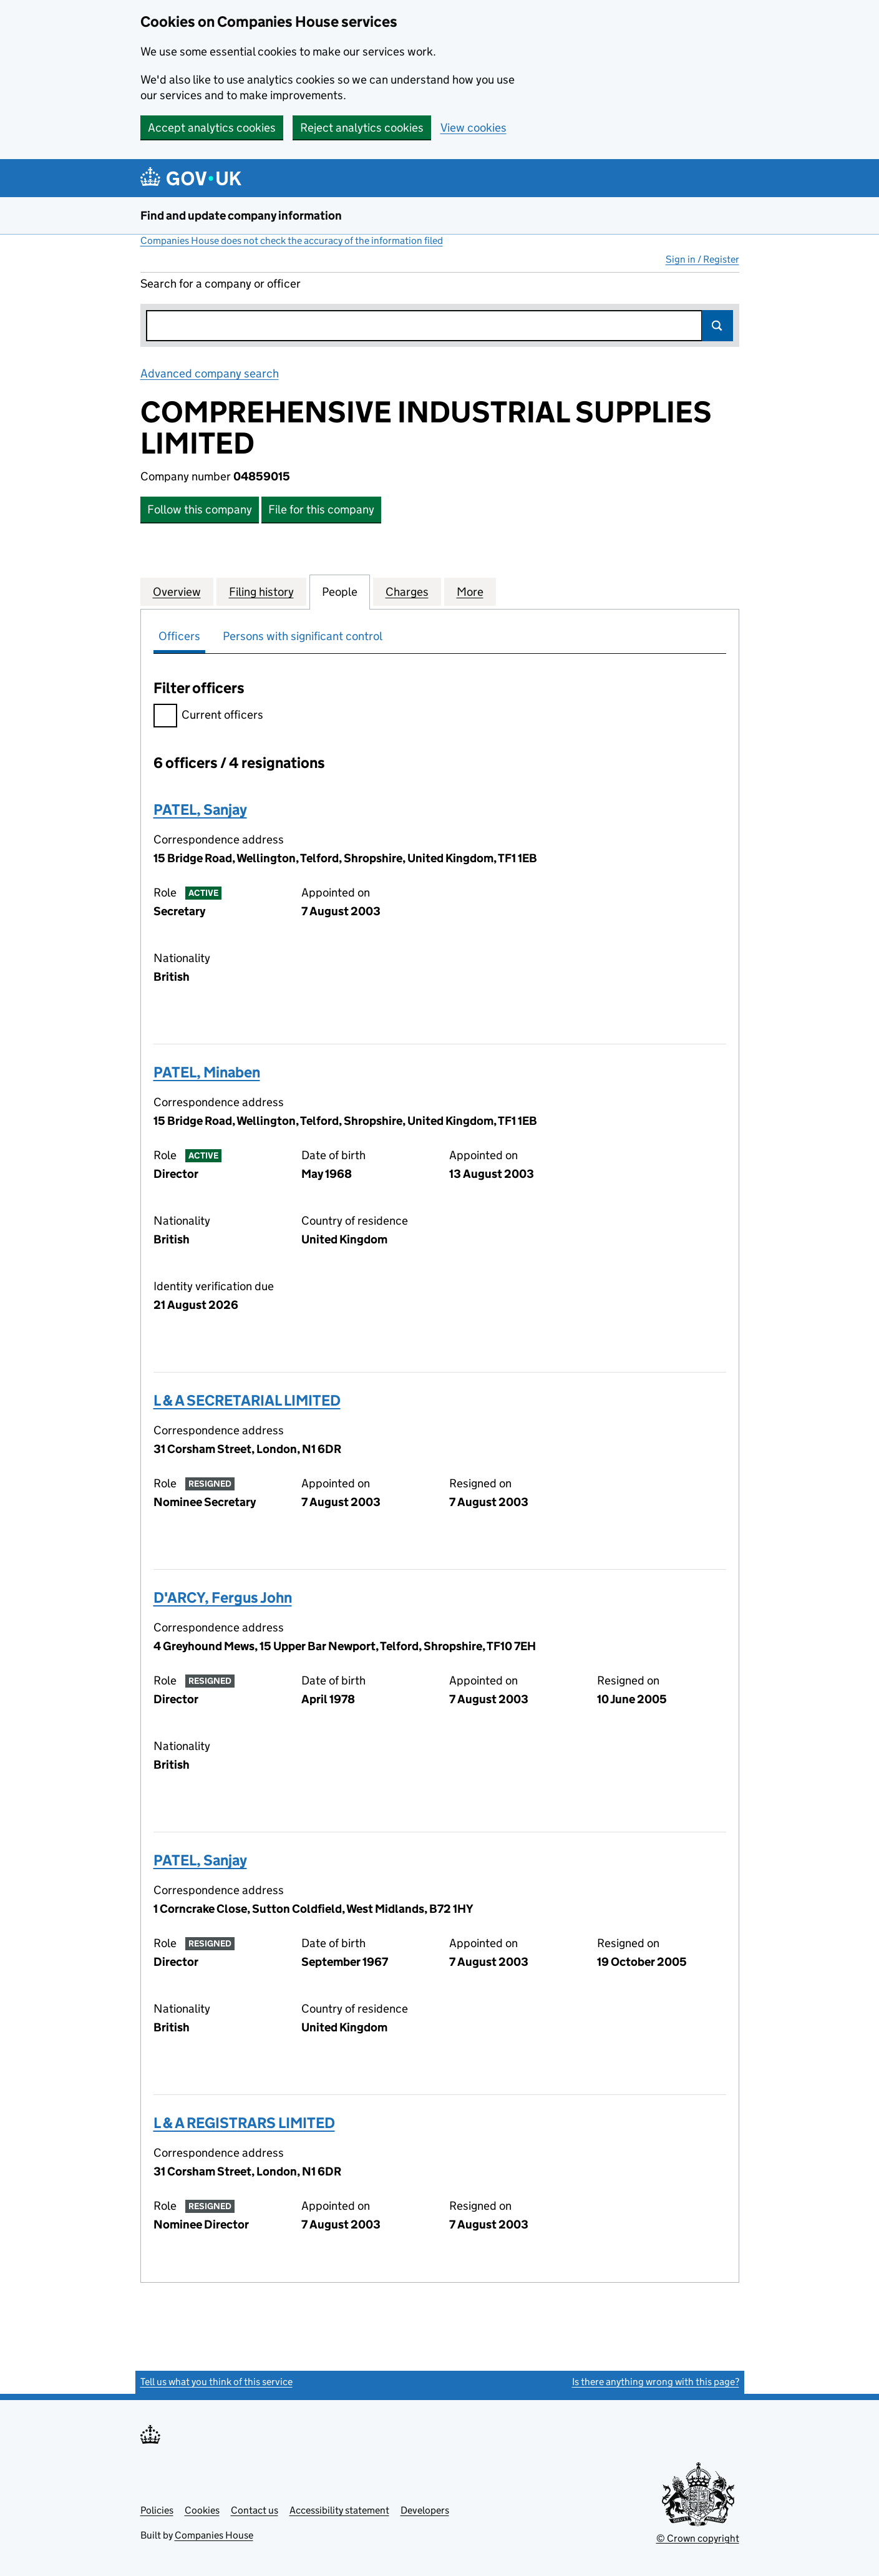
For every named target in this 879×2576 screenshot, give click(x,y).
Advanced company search (209, 373)
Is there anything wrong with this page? (655, 2382)
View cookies (473, 128)
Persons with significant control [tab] (302, 636)
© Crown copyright (697, 2538)
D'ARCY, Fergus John (222, 1597)
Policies (156, 2510)
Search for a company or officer (220, 283)
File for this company (321, 509)
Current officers (208, 716)
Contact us (254, 2510)
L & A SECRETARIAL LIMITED (247, 1400)
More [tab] (470, 591)
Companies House (214, 2535)
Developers (425, 2510)
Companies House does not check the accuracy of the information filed (291, 240)
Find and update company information (241, 215)
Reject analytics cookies (362, 127)
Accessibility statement (339, 2510)
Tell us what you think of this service (216, 2382)
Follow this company (199, 509)
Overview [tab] (177, 591)
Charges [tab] (407, 591)
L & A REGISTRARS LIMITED (244, 2123)
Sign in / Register (702, 259)
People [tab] (339, 591)
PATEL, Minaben (206, 1072)
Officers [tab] (179, 636)
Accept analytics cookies (212, 127)
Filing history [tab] (261, 591)
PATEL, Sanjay (200, 809)
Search (717, 325)
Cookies (202, 2510)
